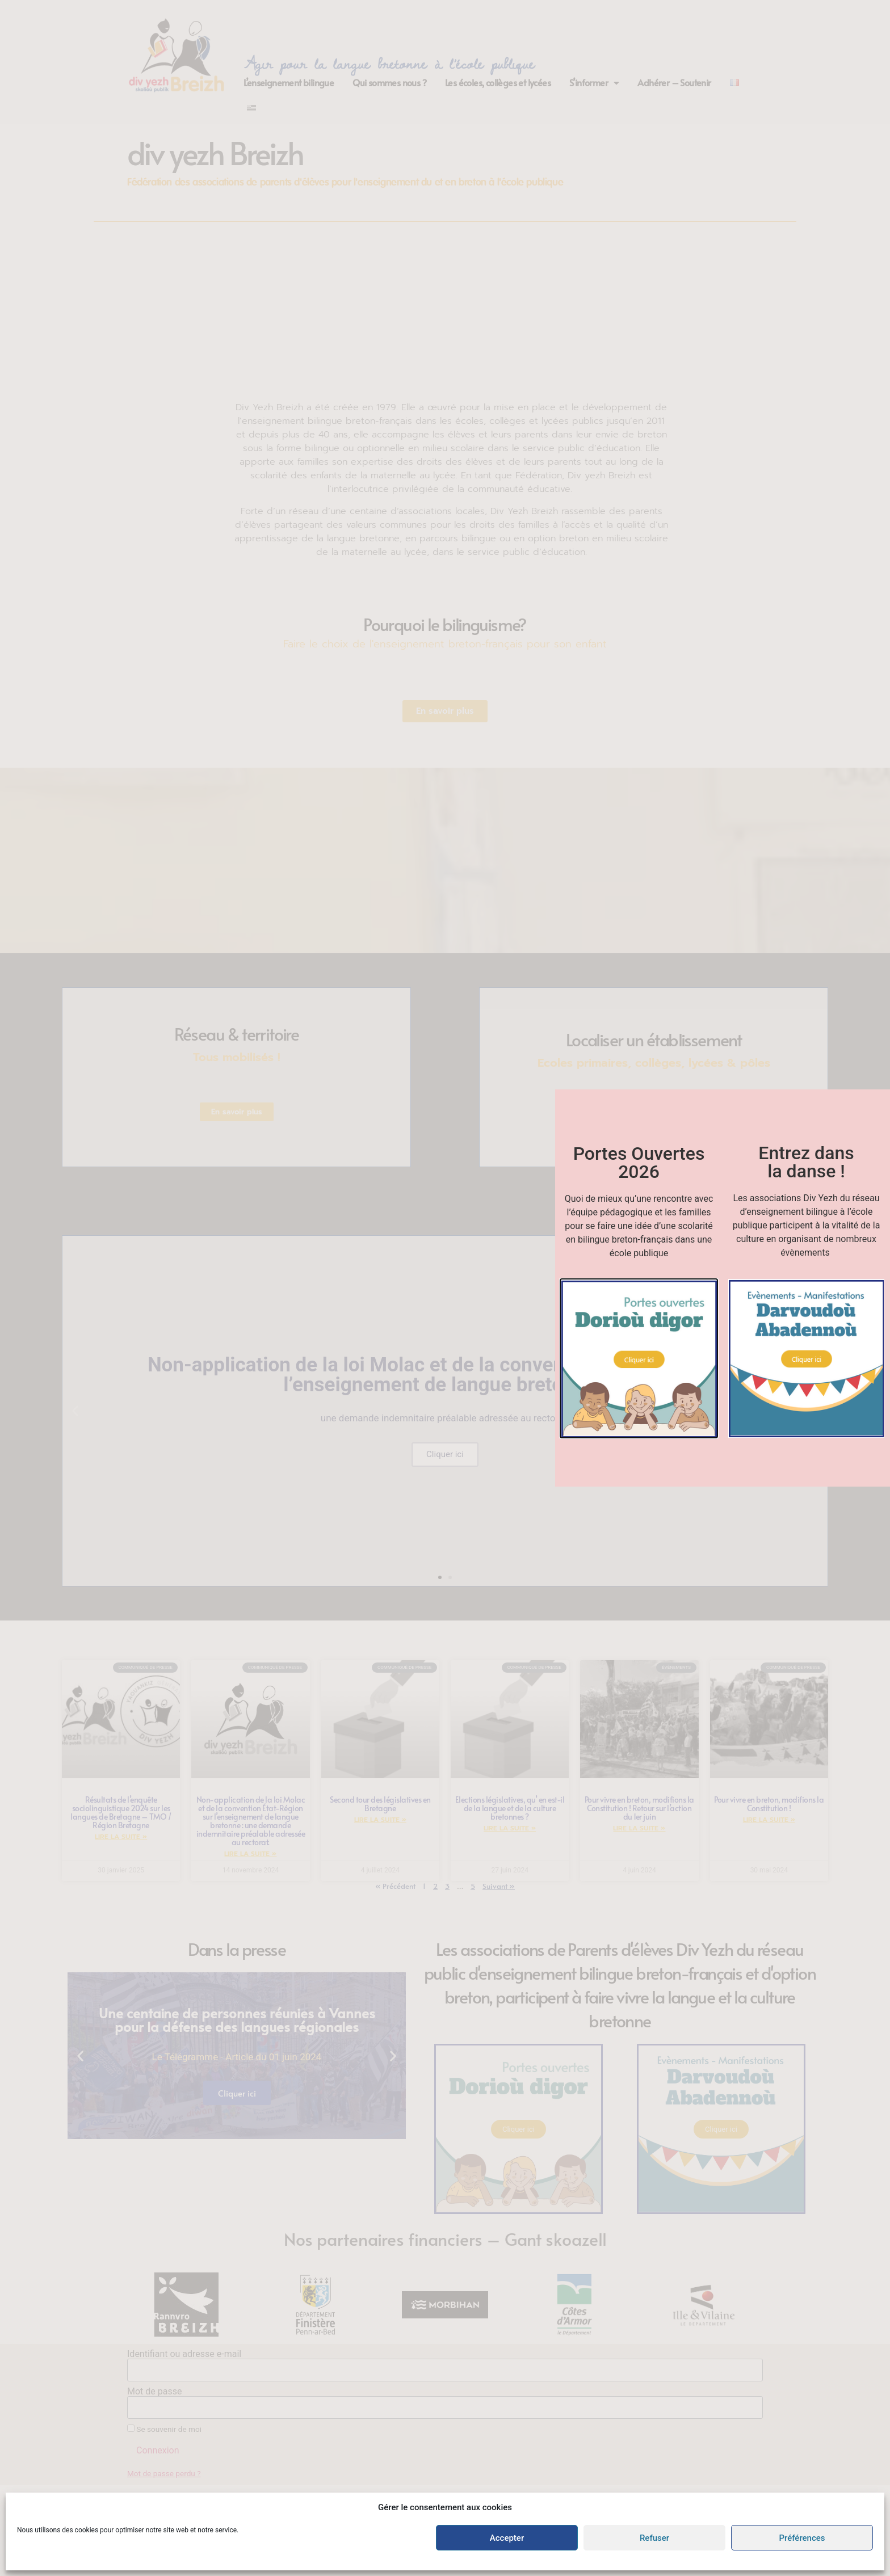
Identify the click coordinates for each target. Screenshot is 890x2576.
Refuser (654, 2538)
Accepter (507, 2538)
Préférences (802, 2538)
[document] (445, 1288)
